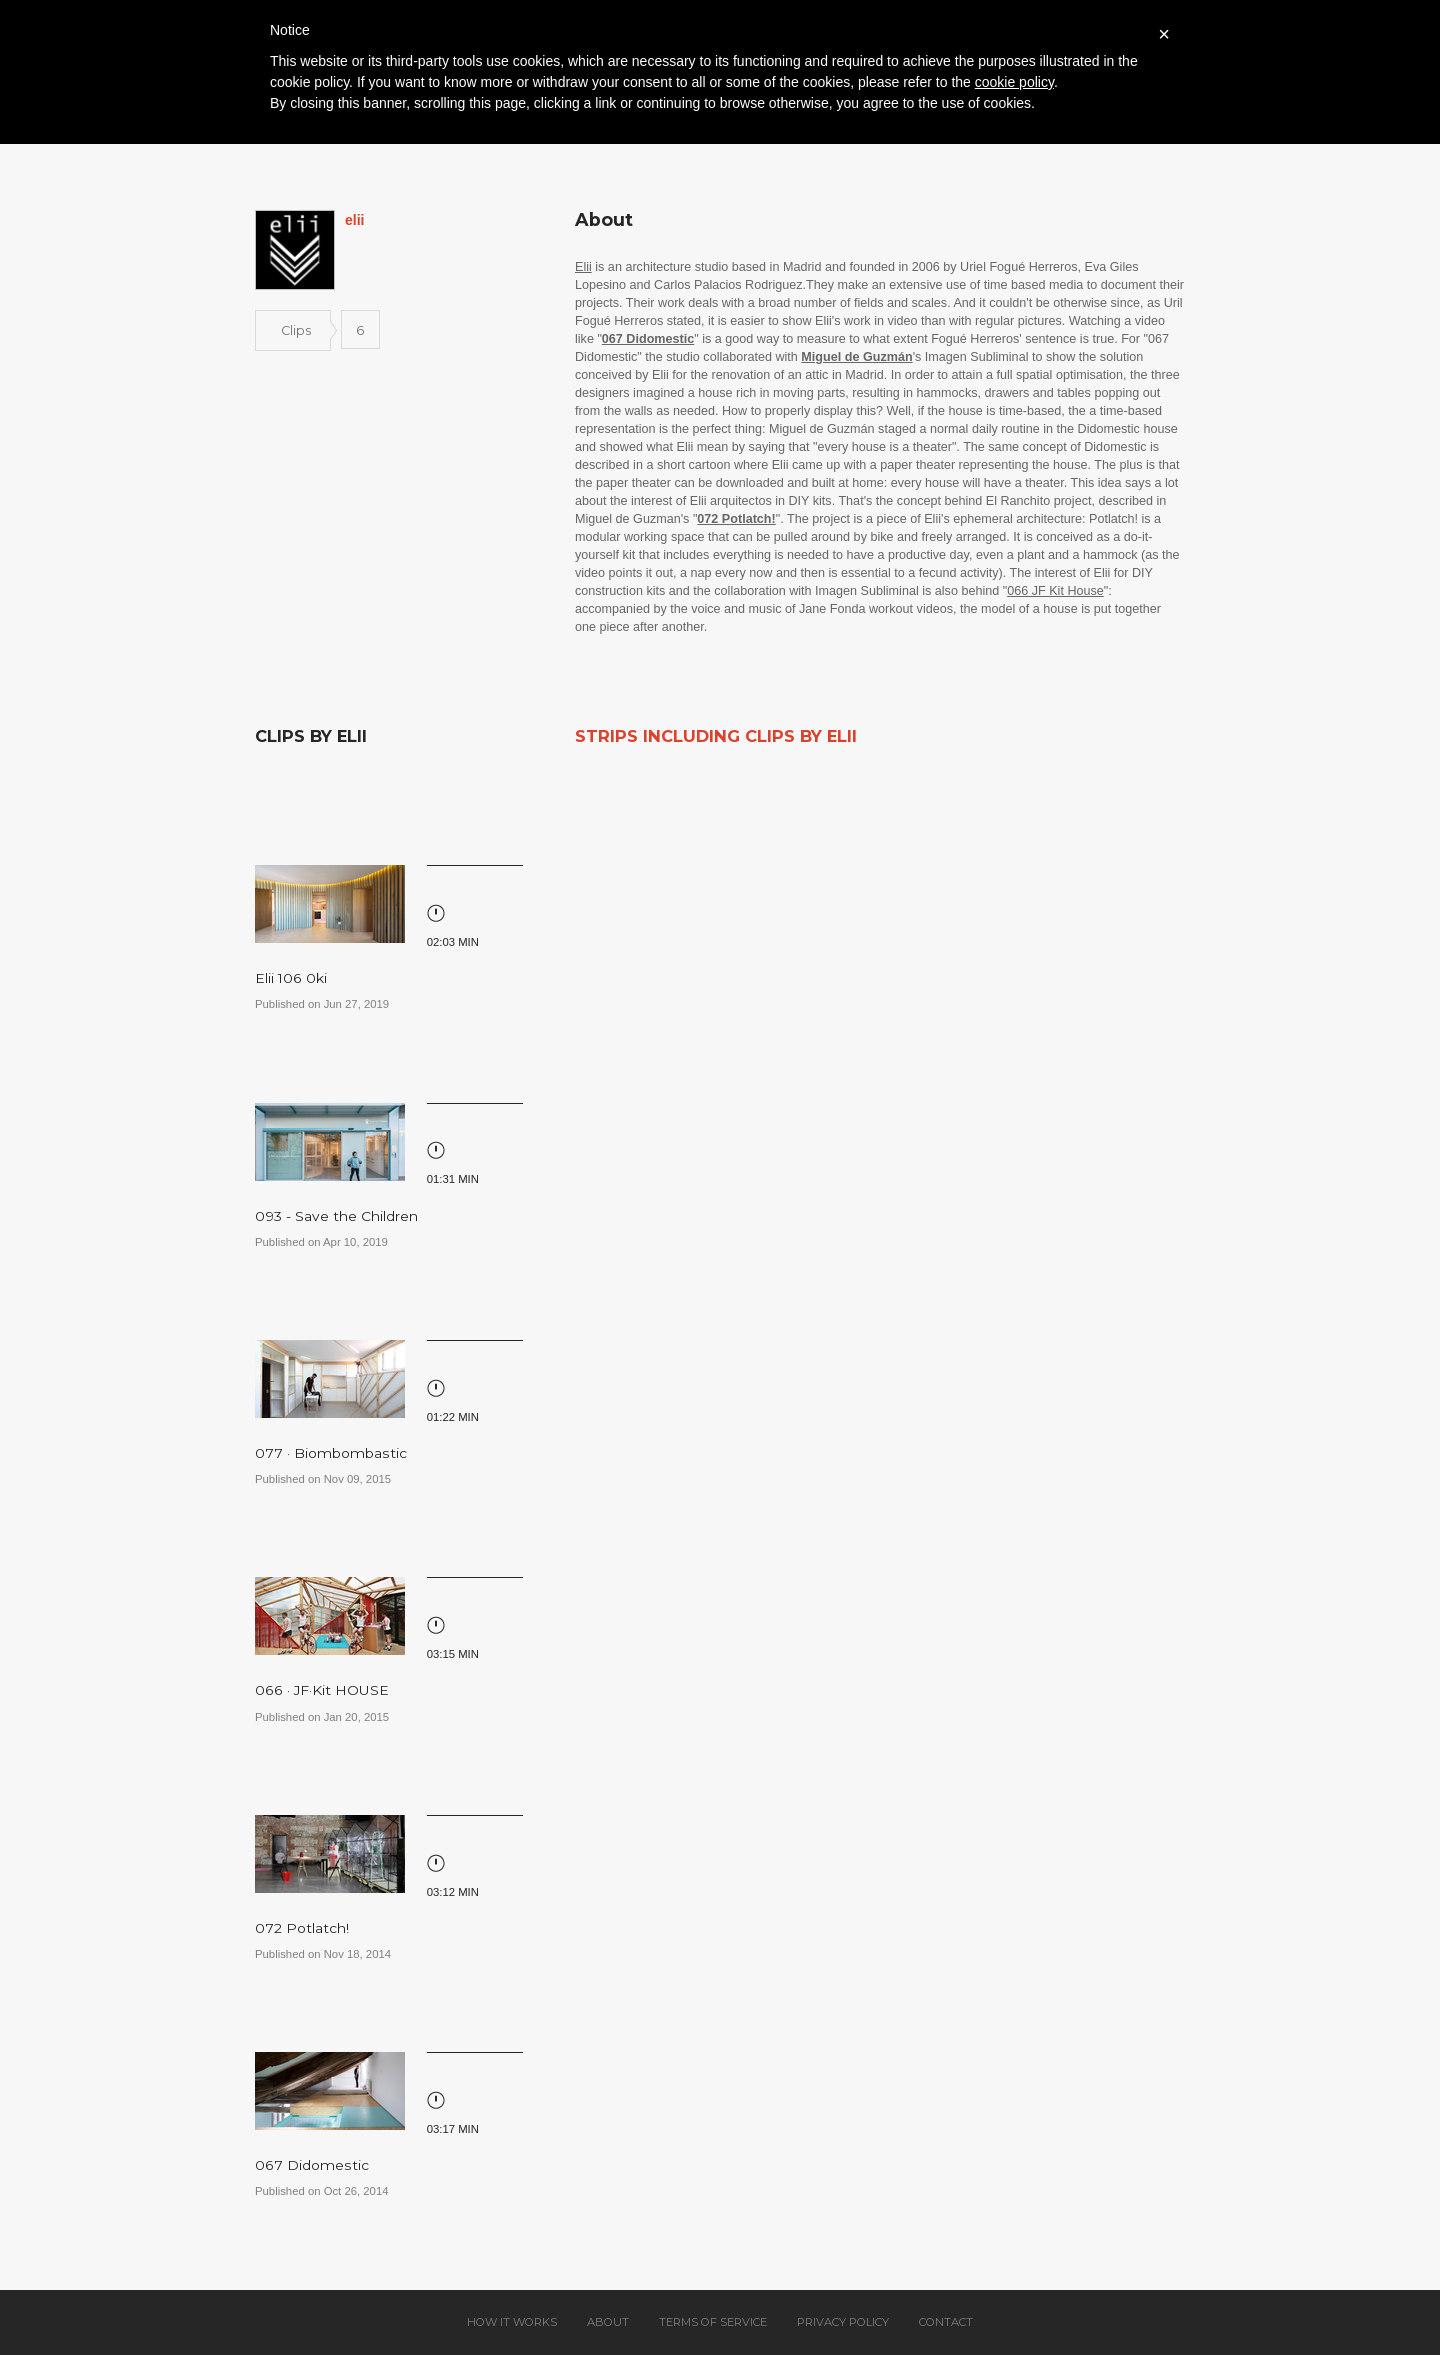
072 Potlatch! (302, 1928)
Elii (583, 267)
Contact (946, 2322)
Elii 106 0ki (291, 978)
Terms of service (713, 2322)
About (608, 2322)
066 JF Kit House (1055, 591)
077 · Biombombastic (331, 1453)
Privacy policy (843, 2322)
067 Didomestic (312, 2165)
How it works (512, 2322)
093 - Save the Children (336, 1216)
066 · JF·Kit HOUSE (322, 1690)
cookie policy (1014, 82)
